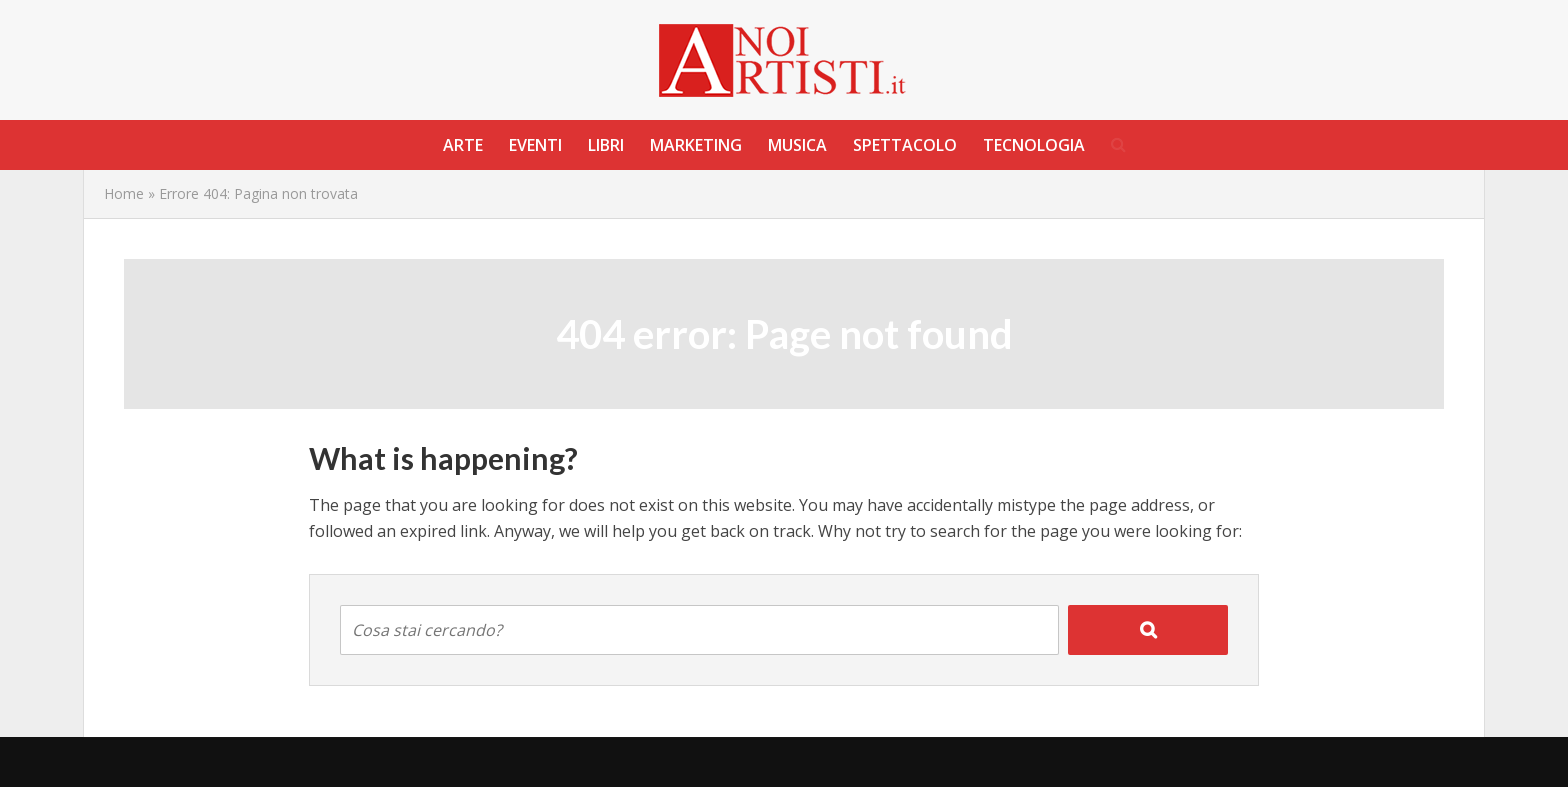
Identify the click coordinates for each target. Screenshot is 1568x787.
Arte (463, 145)
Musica (797, 145)
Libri (606, 145)
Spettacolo (905, 145)
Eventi (535, 145)
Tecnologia (1034, 145)
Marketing (696, 145)
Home (124, 193)
